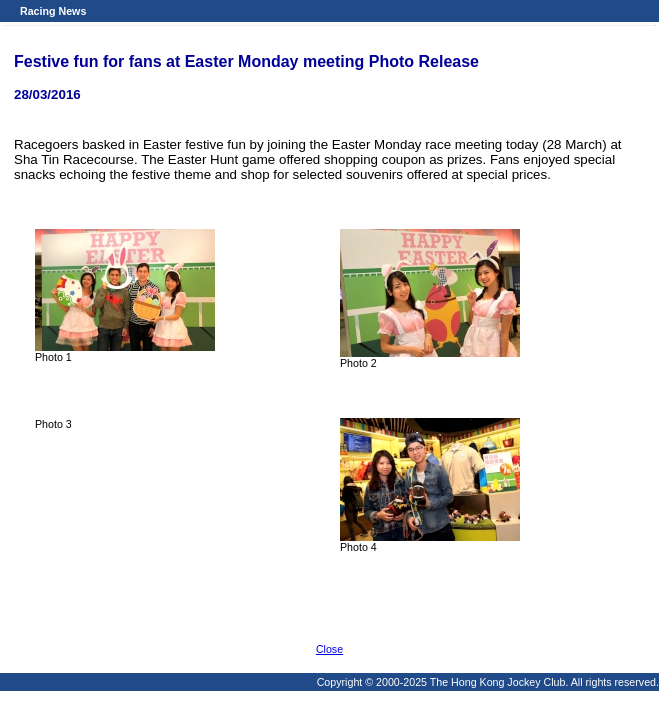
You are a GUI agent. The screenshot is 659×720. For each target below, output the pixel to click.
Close (329, 649)
